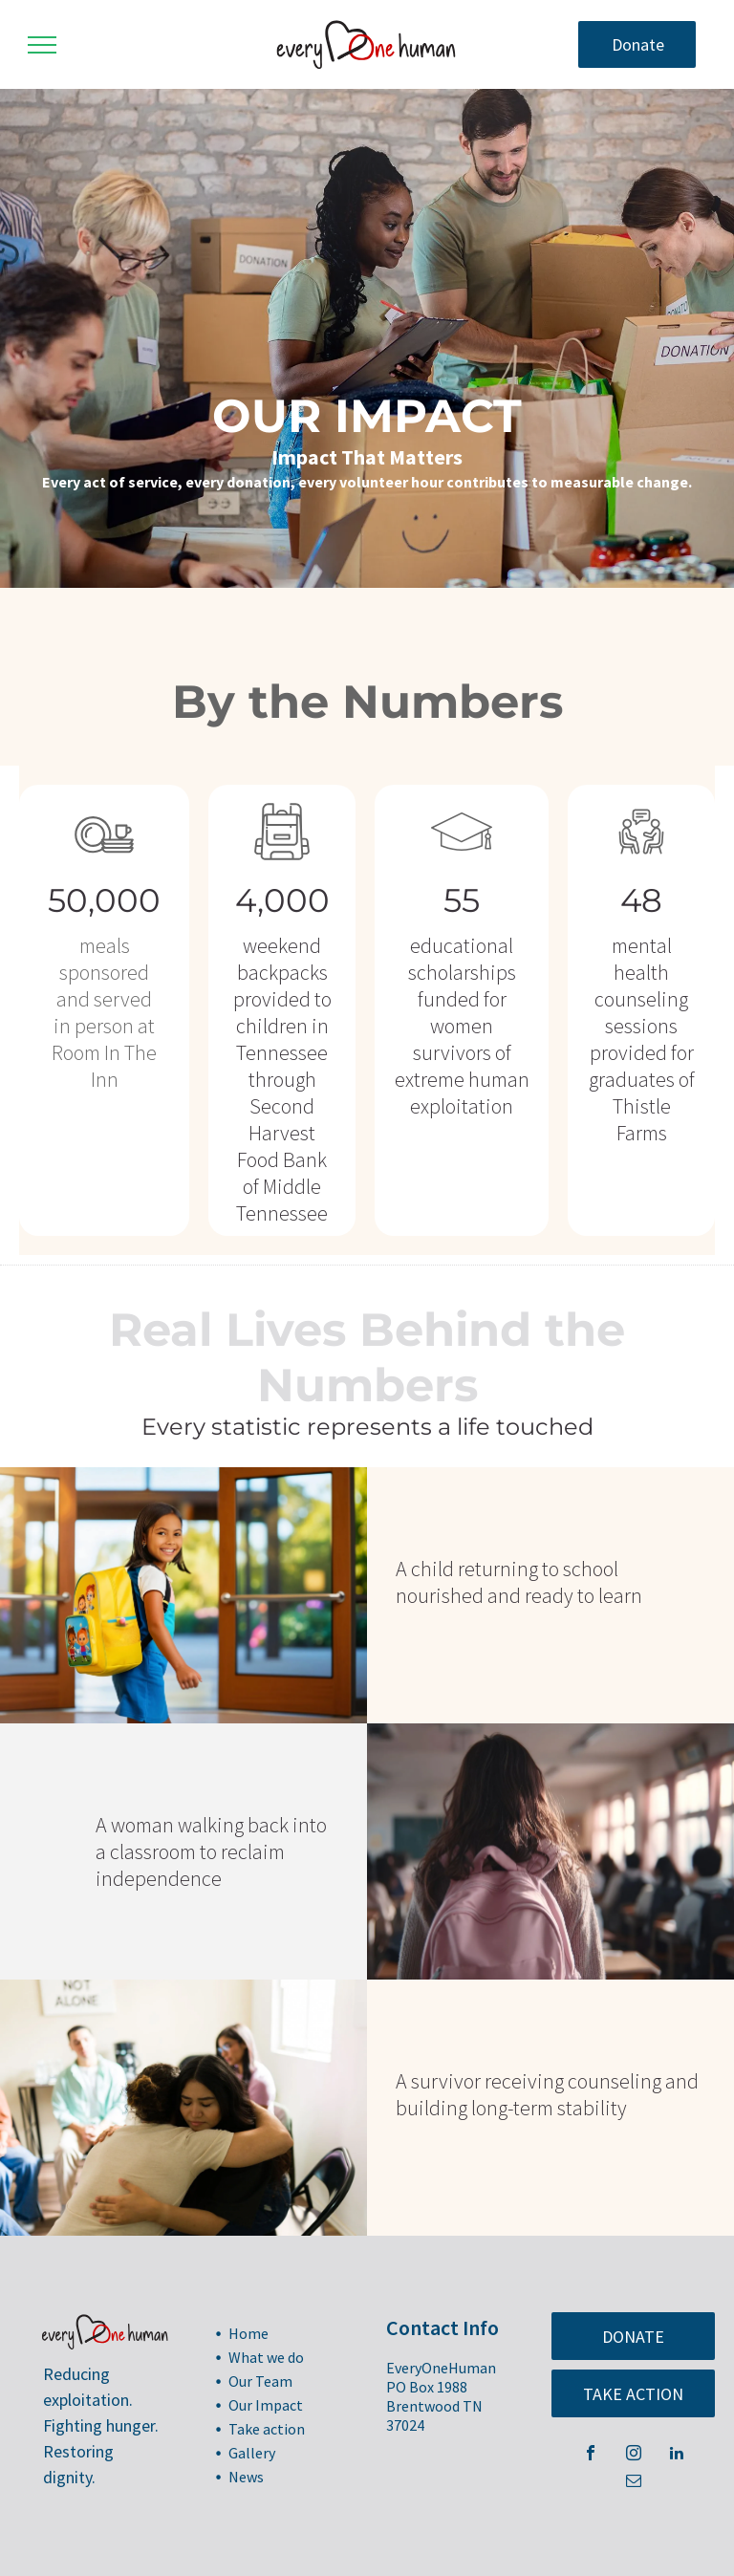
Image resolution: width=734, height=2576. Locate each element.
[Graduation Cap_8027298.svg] (461, 863)
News (246, 2476)
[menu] (42, 45)
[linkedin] (676, 2455)
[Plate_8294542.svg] (104, 863)
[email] (633, 2483)
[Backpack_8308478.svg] (282, 863)
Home (248, 2333)
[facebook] (590, 2455)
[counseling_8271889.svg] (641, 863)
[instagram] (633, 2455)
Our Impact (265, 2404)
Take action (266, 2428)
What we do (266, 2357)
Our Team (260, 2381)
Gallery (251, 2452)
